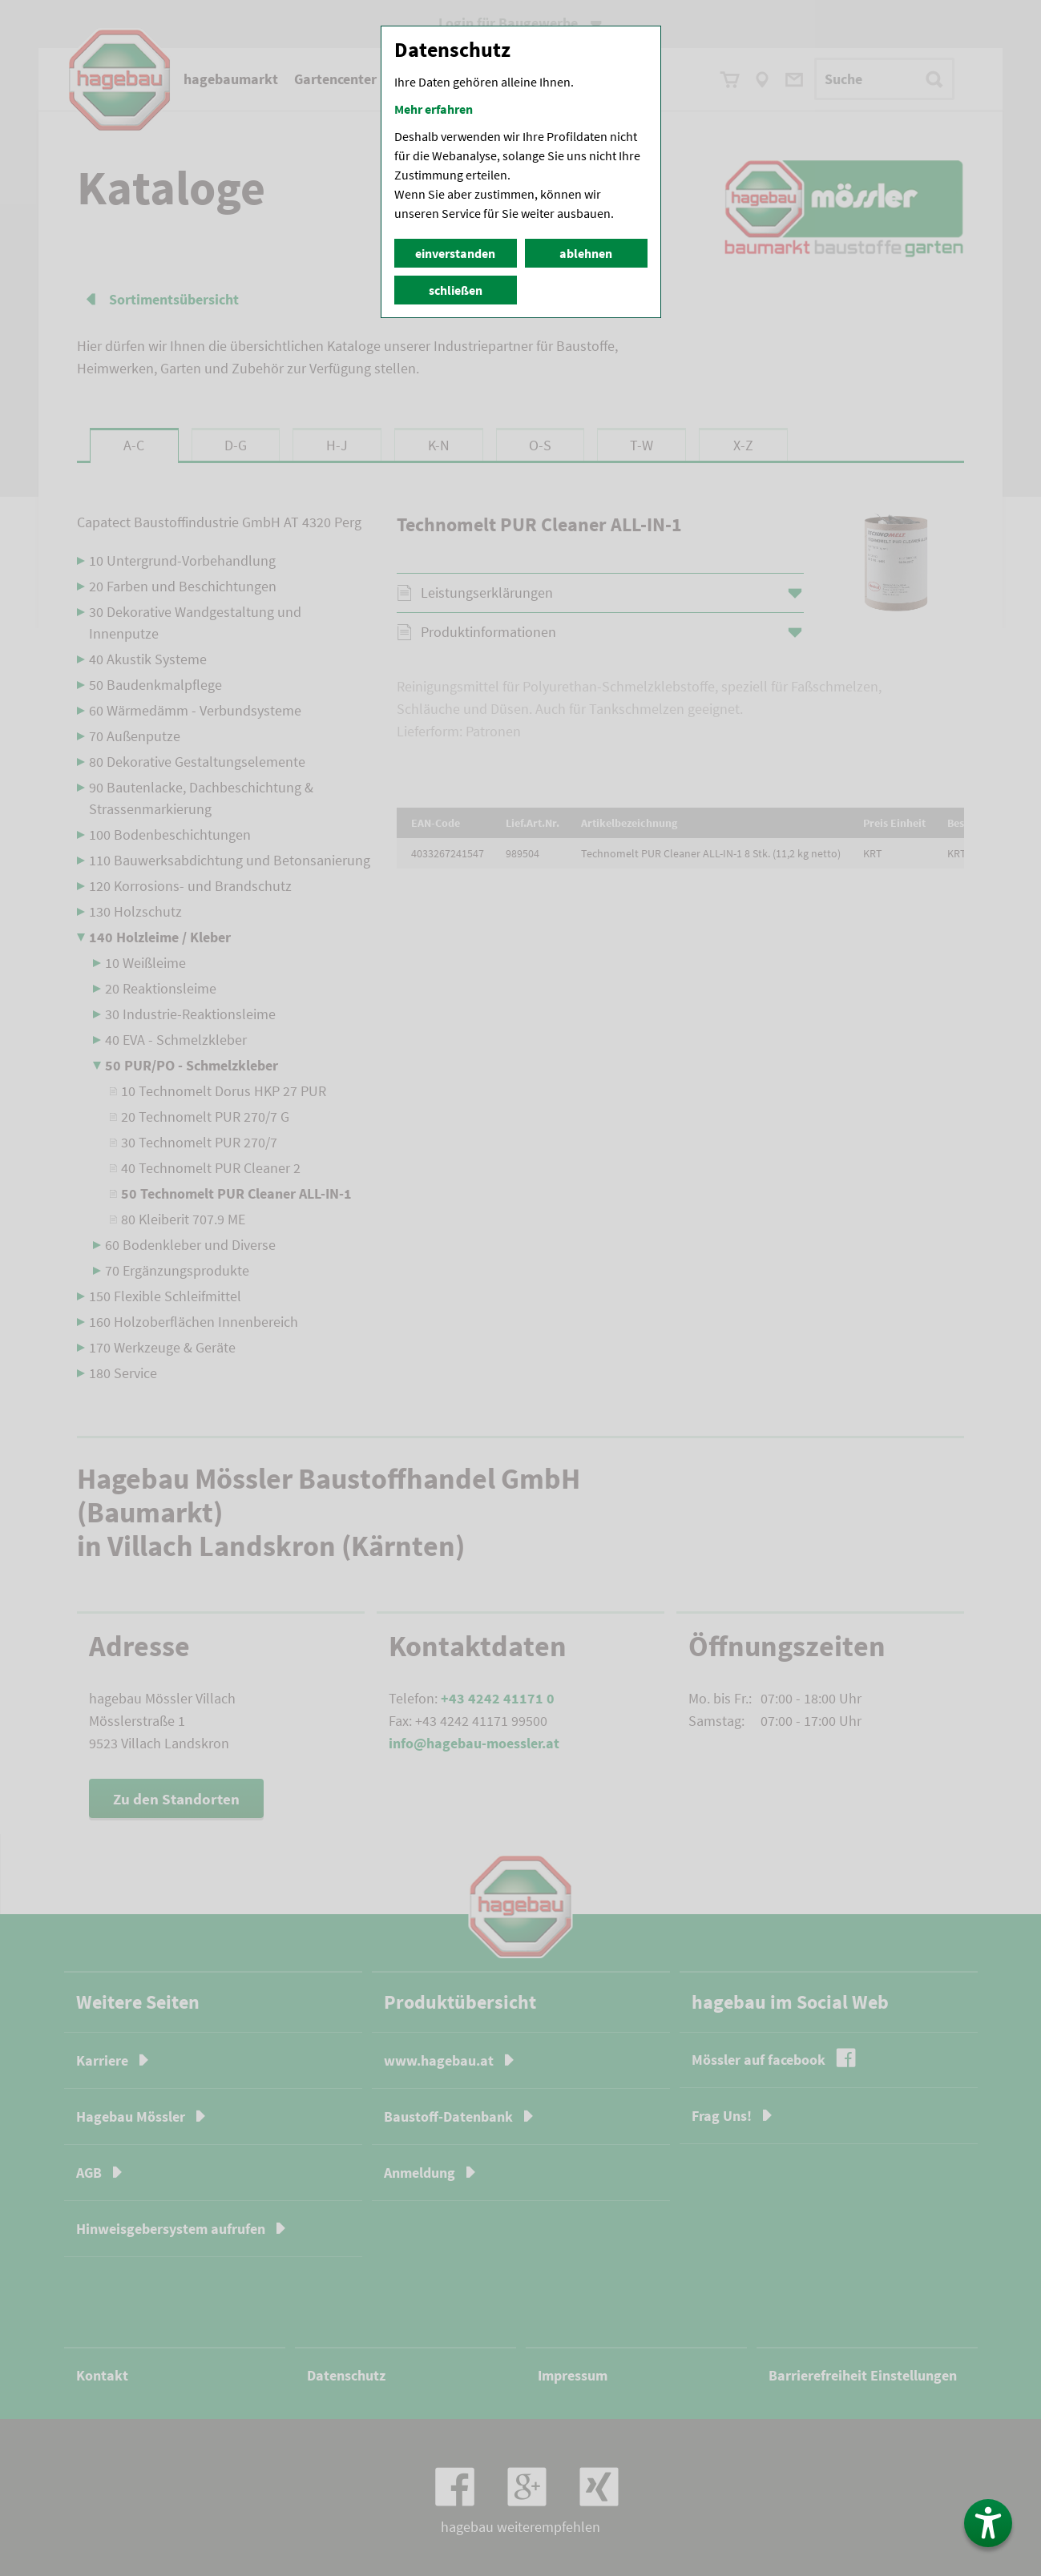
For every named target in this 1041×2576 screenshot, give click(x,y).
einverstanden (455, 253)
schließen (455, 290)
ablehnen (585, 253)
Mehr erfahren (433, 109)
